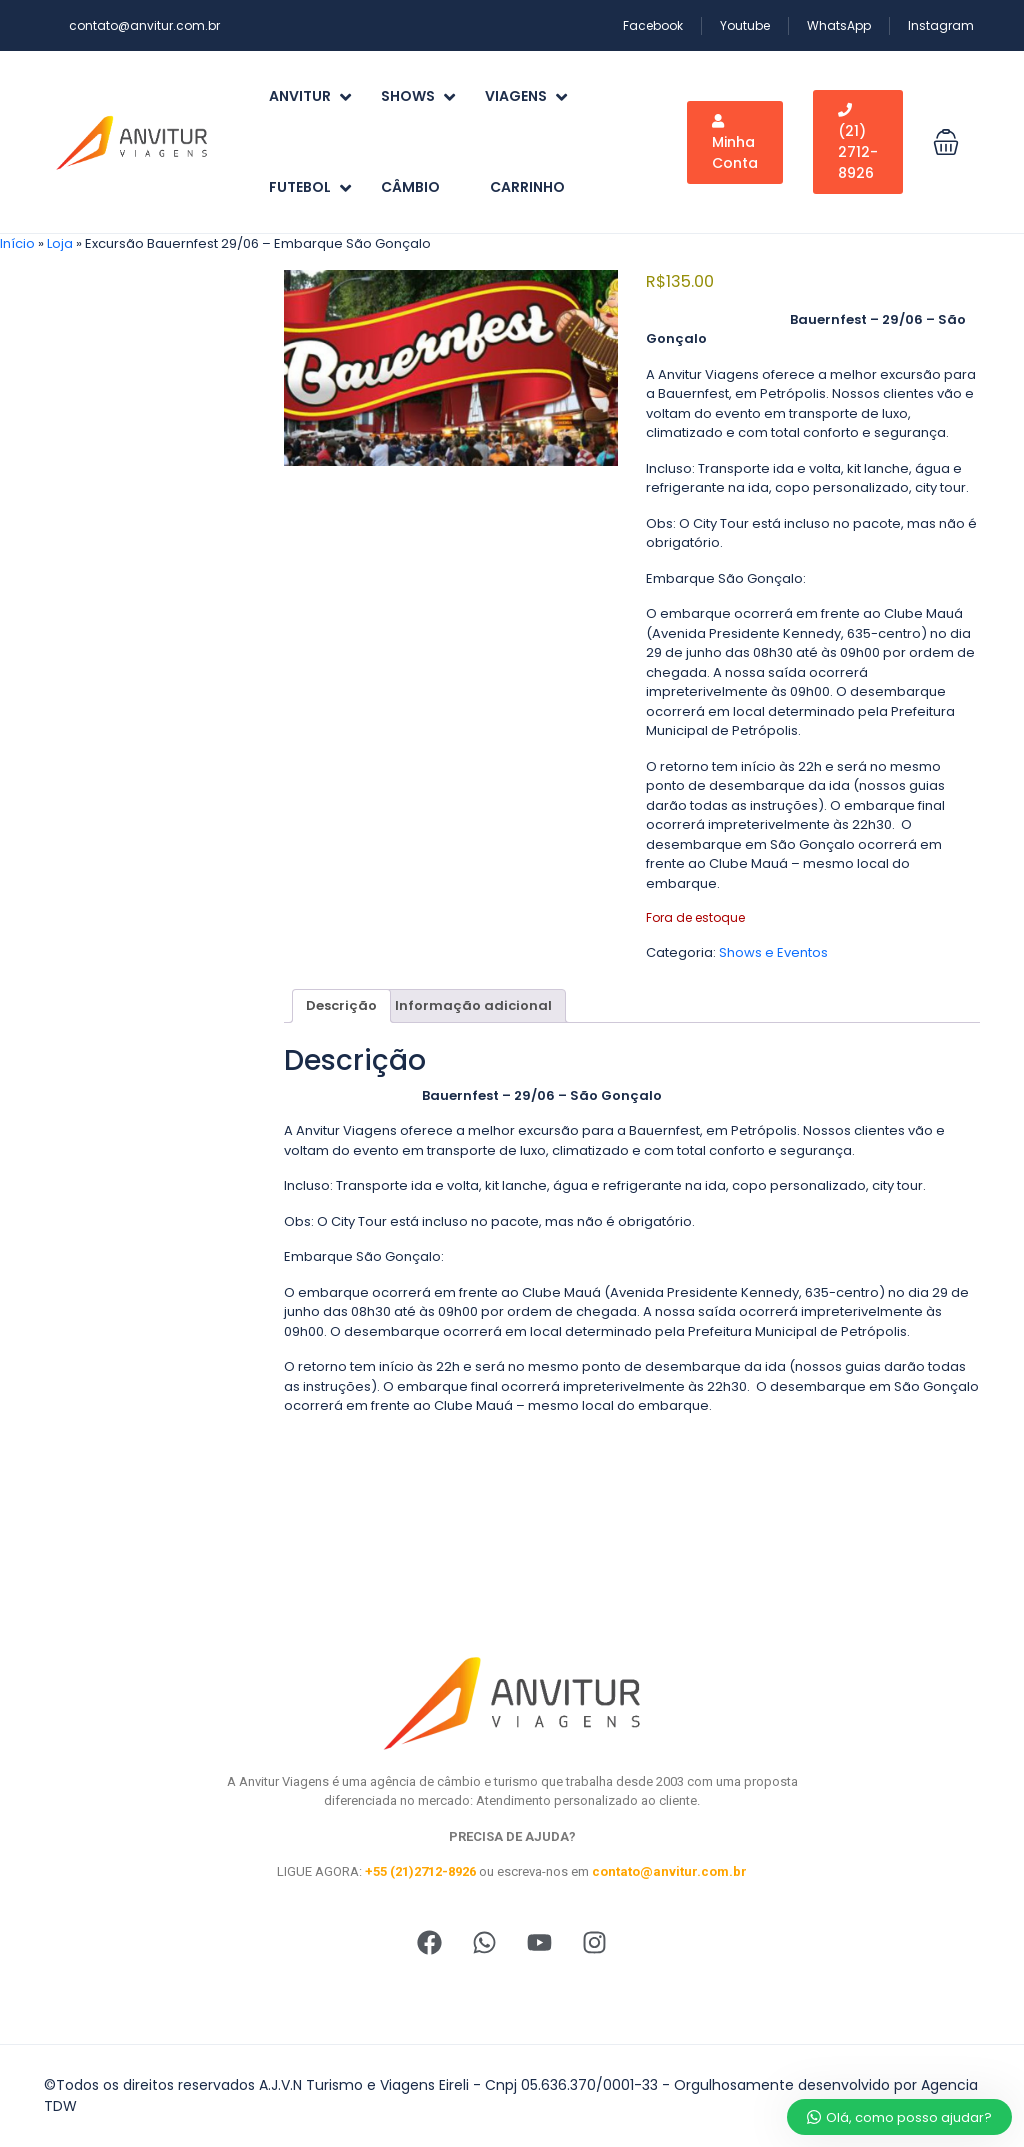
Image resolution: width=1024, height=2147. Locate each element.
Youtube (745, 25)
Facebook (653, 25)
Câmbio (410, 187)
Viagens (526, 96)
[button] (946, 142)
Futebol (310, 187)
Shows (418, 96)
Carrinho (527, 187)
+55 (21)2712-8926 (420, 1871)
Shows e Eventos (773, 952)
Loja (60, 243)
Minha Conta (735, 143)
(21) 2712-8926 (858, 143)
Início (17, 243)
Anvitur (310, 96)
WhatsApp (839, 25)
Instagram (941, 25)
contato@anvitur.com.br (144, 25)
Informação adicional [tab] (473, 1005)
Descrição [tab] (341, 1005)
